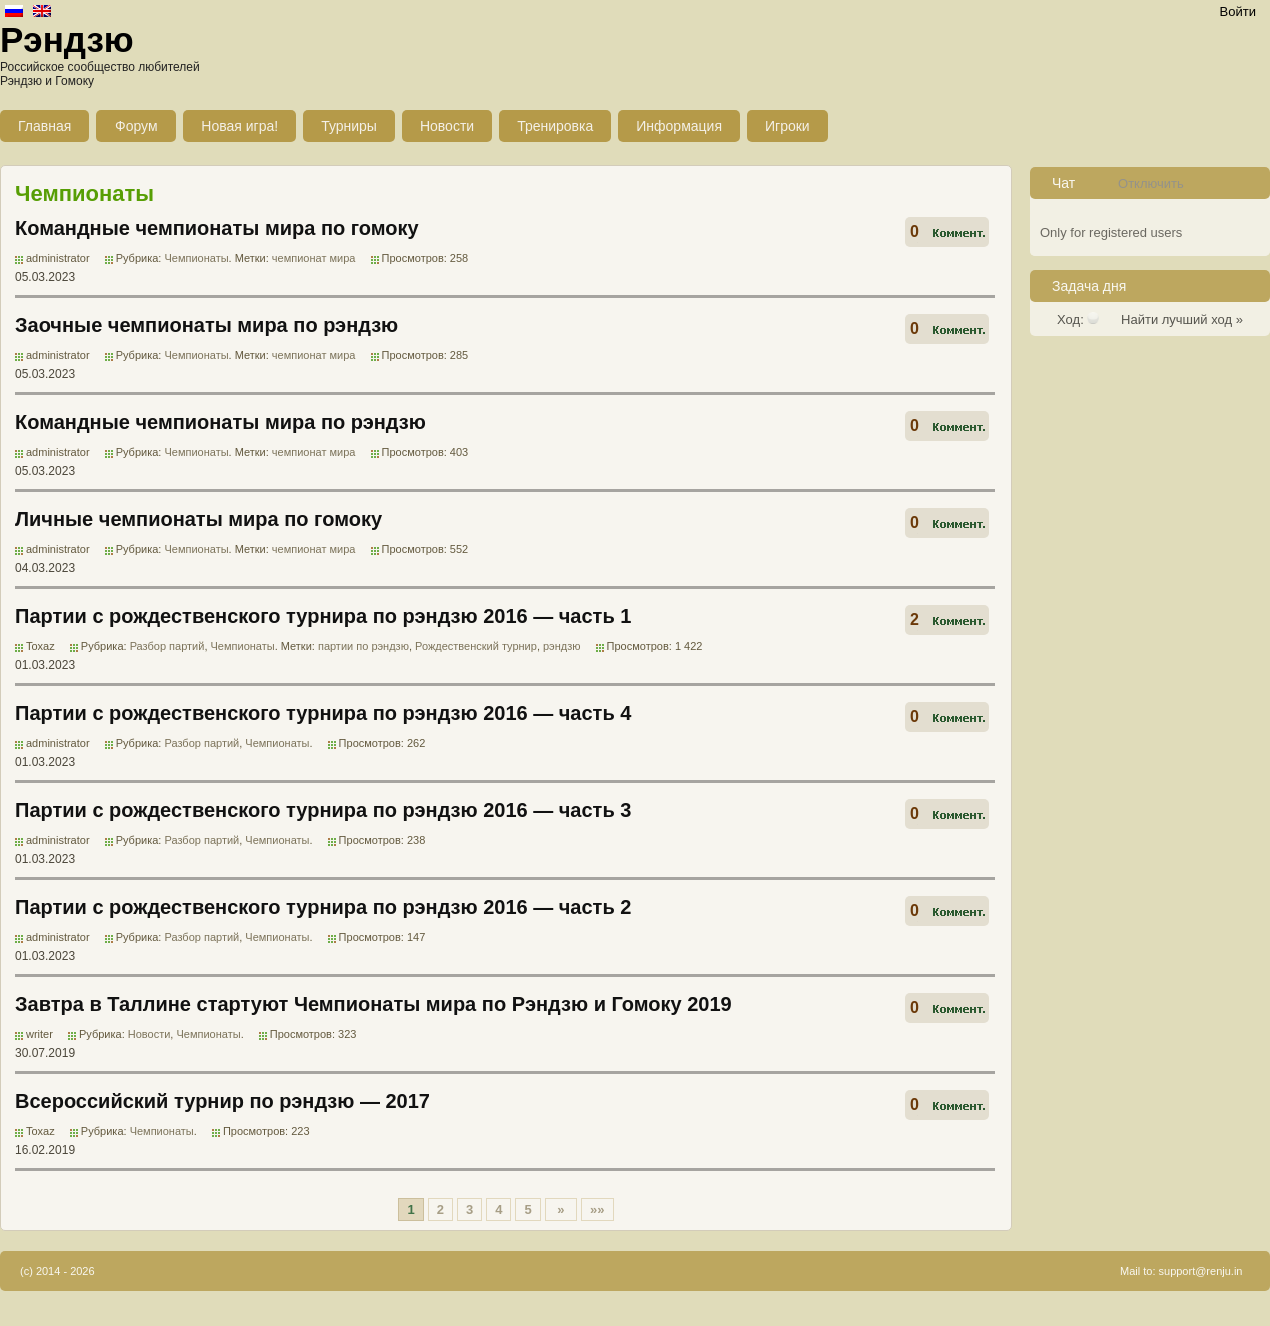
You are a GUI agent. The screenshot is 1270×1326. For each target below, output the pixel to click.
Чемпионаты (196, 258)
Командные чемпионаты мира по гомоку (217, 228)
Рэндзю (67, 39)
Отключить (1151, 183)
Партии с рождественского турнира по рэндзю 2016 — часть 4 (323, 713)
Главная (44, 126)
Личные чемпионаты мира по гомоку (198, 519)
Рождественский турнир (476, 646)
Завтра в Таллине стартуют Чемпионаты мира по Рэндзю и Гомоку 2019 (373, 1004)
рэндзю (562, 646)
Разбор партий (167, 646)
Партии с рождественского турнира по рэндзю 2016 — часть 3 (323, 810)
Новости (447, 126)
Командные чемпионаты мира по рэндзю (220, 422)
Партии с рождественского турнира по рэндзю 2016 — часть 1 (323, 616)
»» (597, 1209)
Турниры (349, 126)
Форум (136, 126)
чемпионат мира (314, 258)
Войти (1238, 11)
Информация (679, 126)
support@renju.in (1201, 1271)
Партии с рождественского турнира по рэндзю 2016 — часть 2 (323, 907)
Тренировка (555, 126)
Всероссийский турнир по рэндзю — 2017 (222, 1101)
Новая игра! (239, 126)
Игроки (787, 126)
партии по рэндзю (363, 646)
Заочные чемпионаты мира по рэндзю (206, 325)
